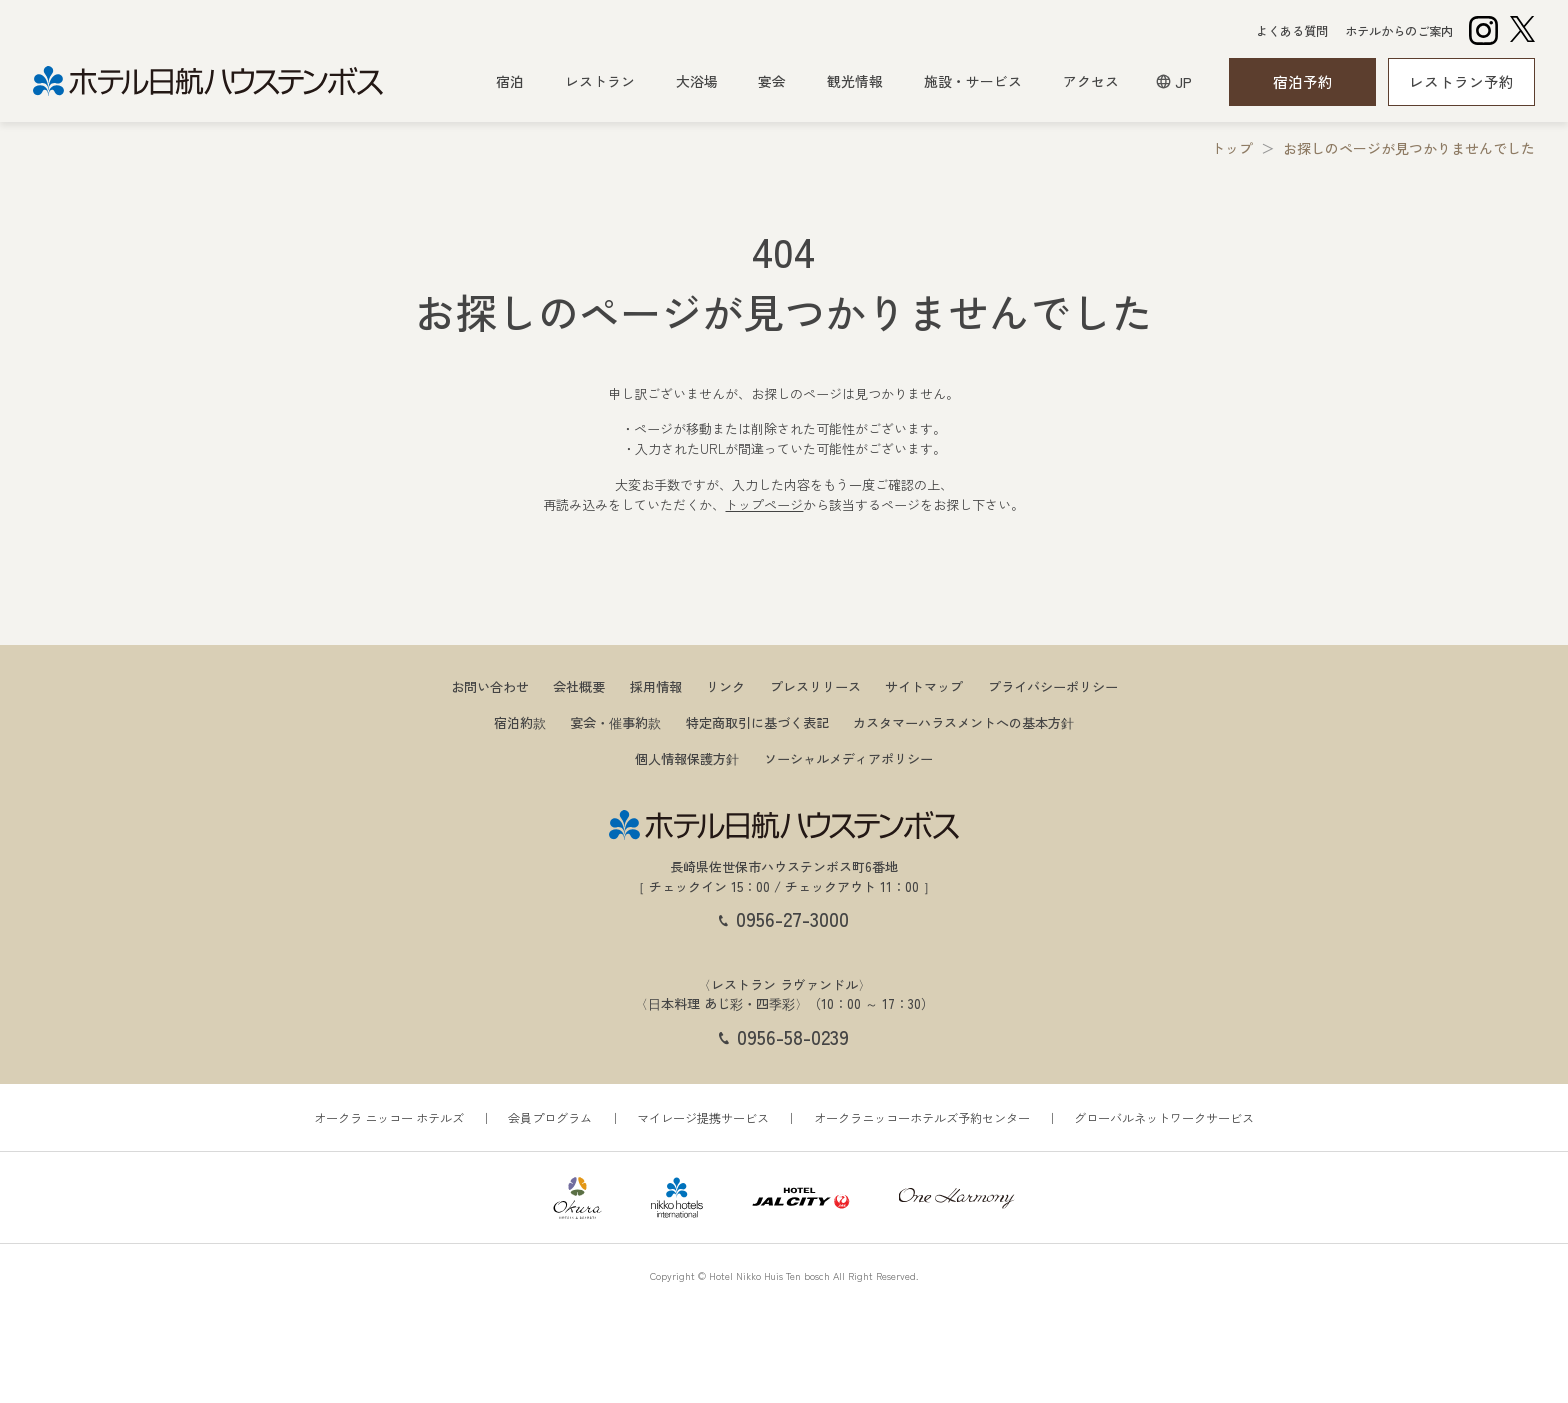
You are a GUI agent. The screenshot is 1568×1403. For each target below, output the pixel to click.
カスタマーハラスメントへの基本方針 (963, 719)
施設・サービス (973, 81)
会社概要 (579, 683)
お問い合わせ (490, 683)
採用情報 (656, 683)
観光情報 (855, 81)
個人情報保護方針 (687, 755)
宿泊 (510, 81)
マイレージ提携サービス (703, 1114)
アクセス (1091, 81)
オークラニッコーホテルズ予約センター (922, 1114)
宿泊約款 (520, 719)
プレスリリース (815, 683)
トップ (1232, 145)
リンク (725, 683)
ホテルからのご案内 (1399, 31)
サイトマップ (924, 683)
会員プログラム (550, 1114)
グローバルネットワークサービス (1164, 1114)
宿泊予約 (1303, 81)
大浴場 (697, 81)
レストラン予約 (1461, 81)
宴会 (772, 81)
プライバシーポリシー (1053, 683)
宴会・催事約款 (615, 719)
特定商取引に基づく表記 (757, 719)
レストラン (600, 81)
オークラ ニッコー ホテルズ (389, 1114)
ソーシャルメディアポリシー (848, 755)
